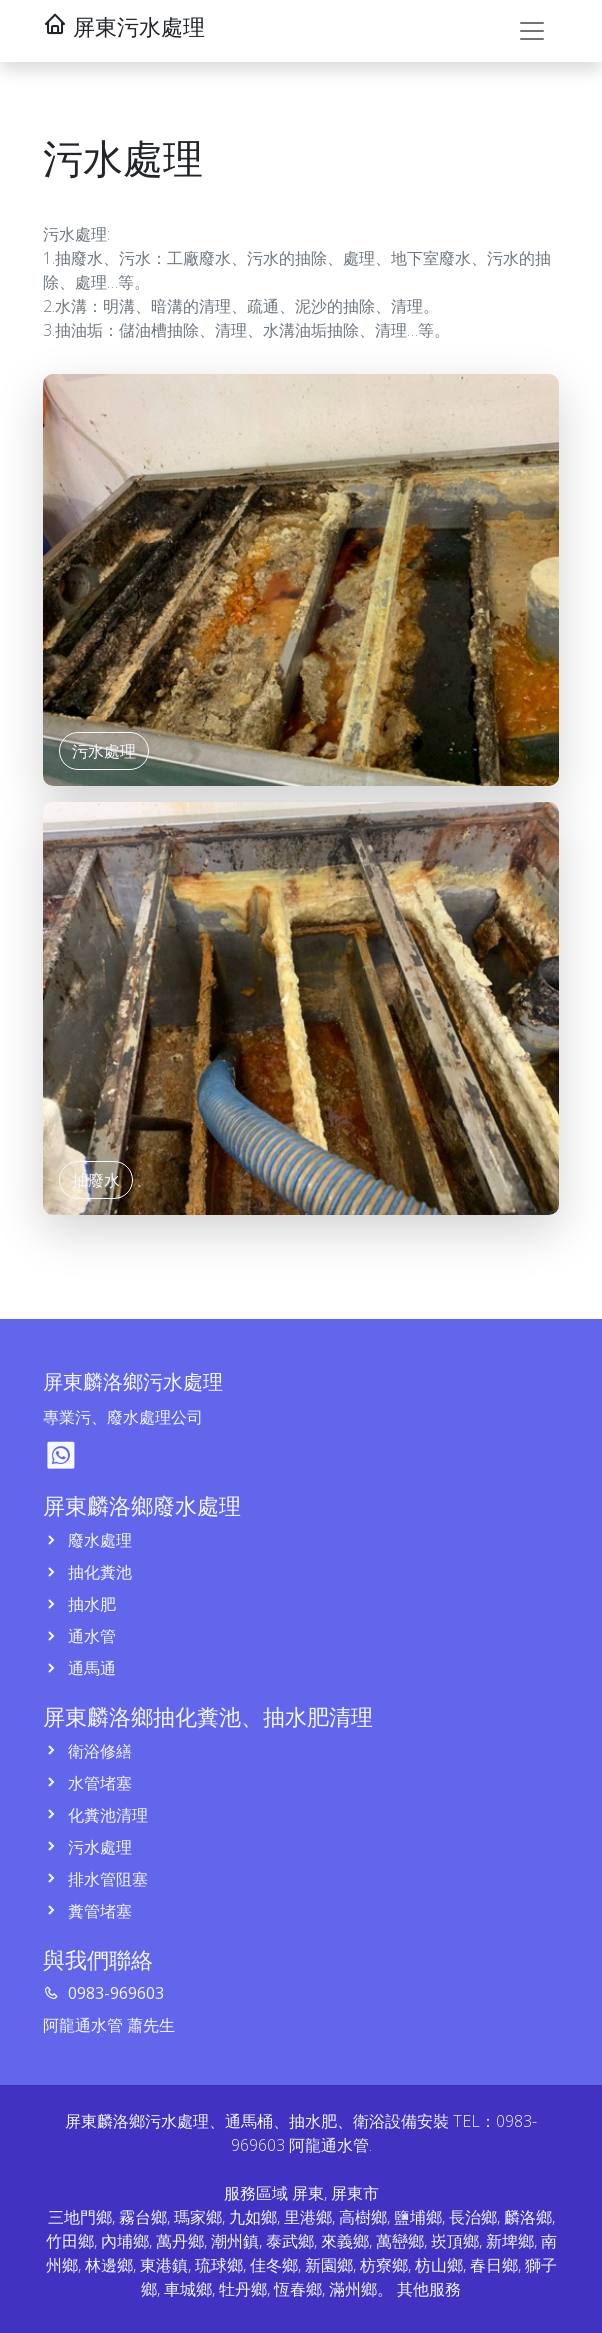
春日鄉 (494, 2265)
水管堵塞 (98, 1783)
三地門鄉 (80, 2217)
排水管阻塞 (106, 1879)
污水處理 (98, 1847)
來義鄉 (345, 2241)
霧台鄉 (143, 2217)
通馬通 (90, 1668)
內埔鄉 (125, 2241)
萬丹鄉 (180, 2241)
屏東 (308, 2193)
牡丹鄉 (243, 2289)
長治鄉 (473, 2217)
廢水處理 (98, 1540)
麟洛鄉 (528, 2217)
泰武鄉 (290, 2241)
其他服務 (429, 2289)
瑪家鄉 (198, 2217)
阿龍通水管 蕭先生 (109, 2025)
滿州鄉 (353, 2289)
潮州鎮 (235, 2241)
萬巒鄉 (400, 2241)
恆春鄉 (298, 2289)
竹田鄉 (70, 2241)
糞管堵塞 (98, 1911)
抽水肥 (90, 1604)
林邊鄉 (109, 2265)
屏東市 (355, 2193)
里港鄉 (308, 2217)
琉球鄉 (219, 2265)
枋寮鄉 (384, 2265)
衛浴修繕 (98, 1751)
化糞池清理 (106, 1815)
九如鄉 (253, 2217)
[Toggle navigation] (532, 31)
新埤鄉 (510, 2241)
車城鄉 (188, 2289)
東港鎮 (164, 2265)
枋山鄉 (439, 2265)
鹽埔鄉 (418, 2217)
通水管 (90, 1636)
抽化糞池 (98, 1572)
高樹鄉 (363, 2217)
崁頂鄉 (455, 2241)
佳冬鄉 (274, 2265)
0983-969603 (114, 1993)
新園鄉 (329, 2265)
